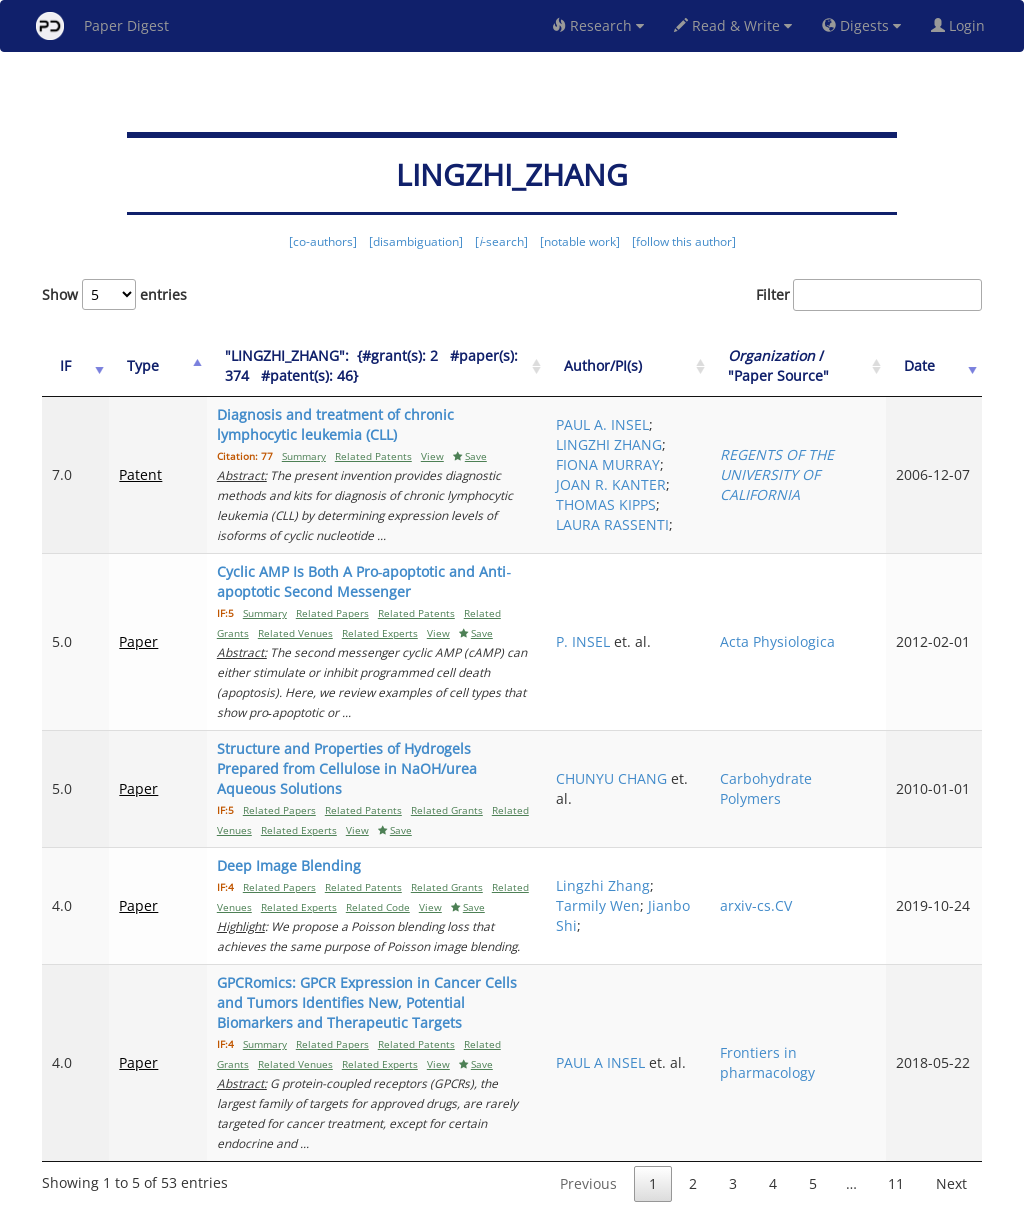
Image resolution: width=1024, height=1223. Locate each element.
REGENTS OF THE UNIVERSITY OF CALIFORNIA (835, 484)
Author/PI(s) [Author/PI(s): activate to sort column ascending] (697, 365)
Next (951, 1123)
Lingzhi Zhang (697, 865)
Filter (869, 295)
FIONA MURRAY (699, 464)
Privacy (568, 1204)
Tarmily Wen (692, 885)
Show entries (114, 294)
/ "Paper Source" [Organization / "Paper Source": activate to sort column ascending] (836, 365)
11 (896, 1123)
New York (674, 1204)
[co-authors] (323, 241)
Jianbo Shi (683, 905)
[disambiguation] (416, 241)
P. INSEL (677, 651)
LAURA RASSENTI (682, 544)
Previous (588, 1123)
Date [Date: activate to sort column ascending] (939, 365)
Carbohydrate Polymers (824, 778)
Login (962, 25)
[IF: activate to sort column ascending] (68, 366)
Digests (861, 25)
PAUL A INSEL (694, 1012)
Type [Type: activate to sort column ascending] (129, 365)
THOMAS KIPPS (700, 514)
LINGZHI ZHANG (677, 444)
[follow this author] (684, 241)
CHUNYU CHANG (679, 778)
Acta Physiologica (835, 651)
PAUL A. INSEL (696, 414)
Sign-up (471, 1204)
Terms (520, 1204)
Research (598, 25)
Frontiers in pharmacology (825, 1022)
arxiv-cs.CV (814, 885)
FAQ (428, 1204)
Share (614, 1204)
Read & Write (733, 25)
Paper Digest (102, 26)
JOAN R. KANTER (700, 484)
